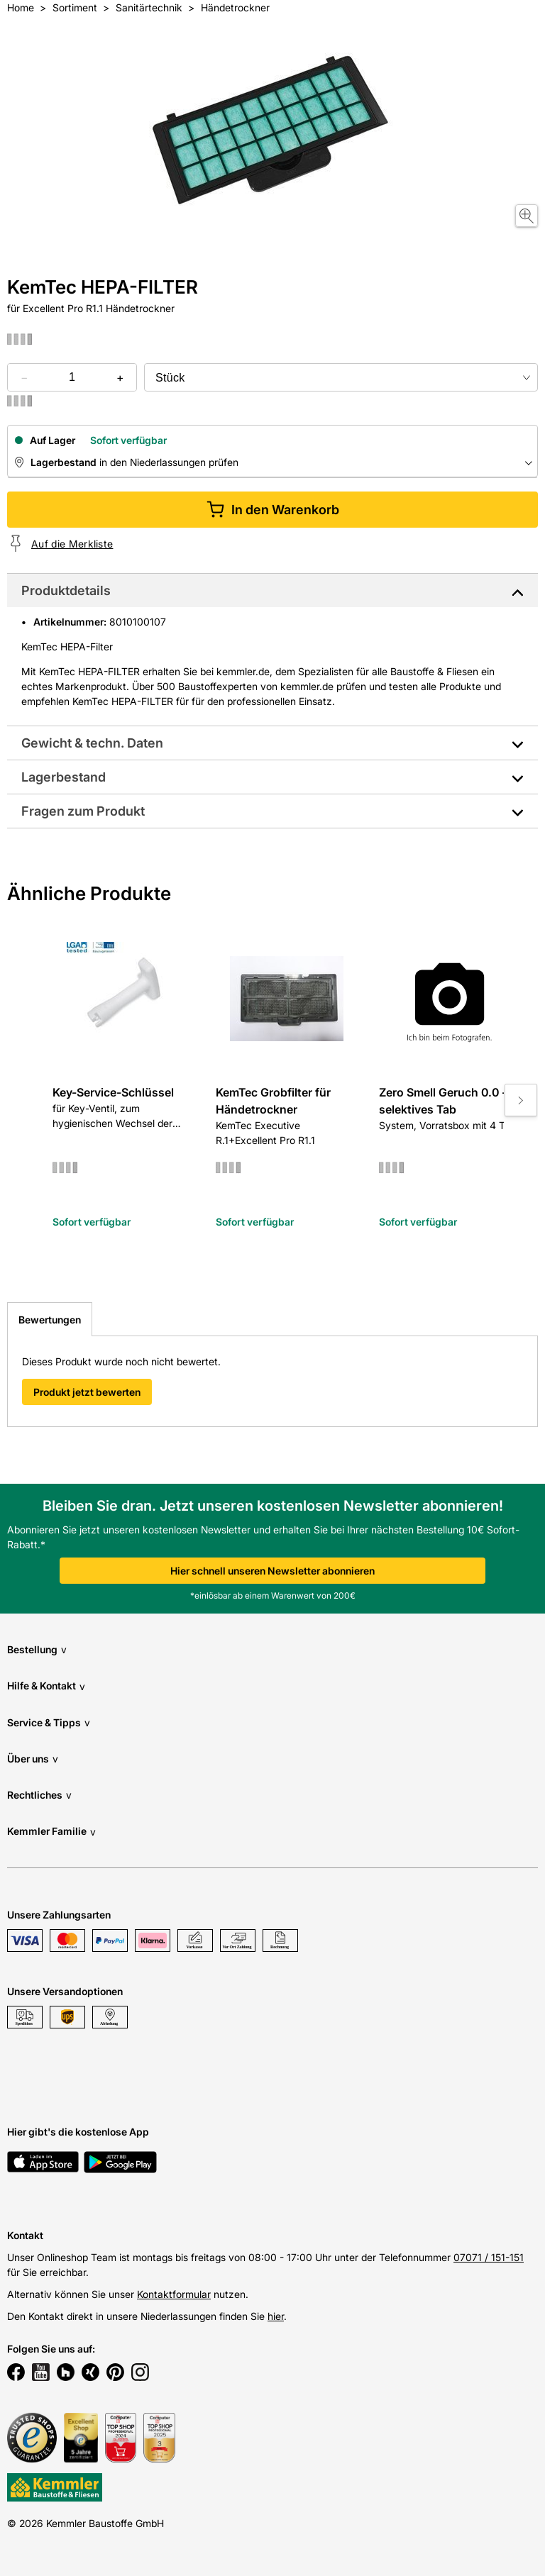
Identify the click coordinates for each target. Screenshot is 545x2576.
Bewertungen (49, 1320)
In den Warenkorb (273, 509)
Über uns (32, 1758)
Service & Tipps (48, 1722)
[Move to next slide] (521, 1100)
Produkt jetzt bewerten (87, 1392)
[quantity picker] (72, 377)
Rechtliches (39, 1794)
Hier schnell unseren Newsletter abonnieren (272, 1571)
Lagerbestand (63, 777)
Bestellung (37, 1649)
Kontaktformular (174, 2294)
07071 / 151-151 (488, 2257)
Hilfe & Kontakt (46, 1686)
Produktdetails (66, 590)
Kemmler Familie (51, 1831)
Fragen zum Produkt (83, 811)
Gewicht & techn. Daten (92, 742)
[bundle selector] (341, 377)
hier (276, 2316)
